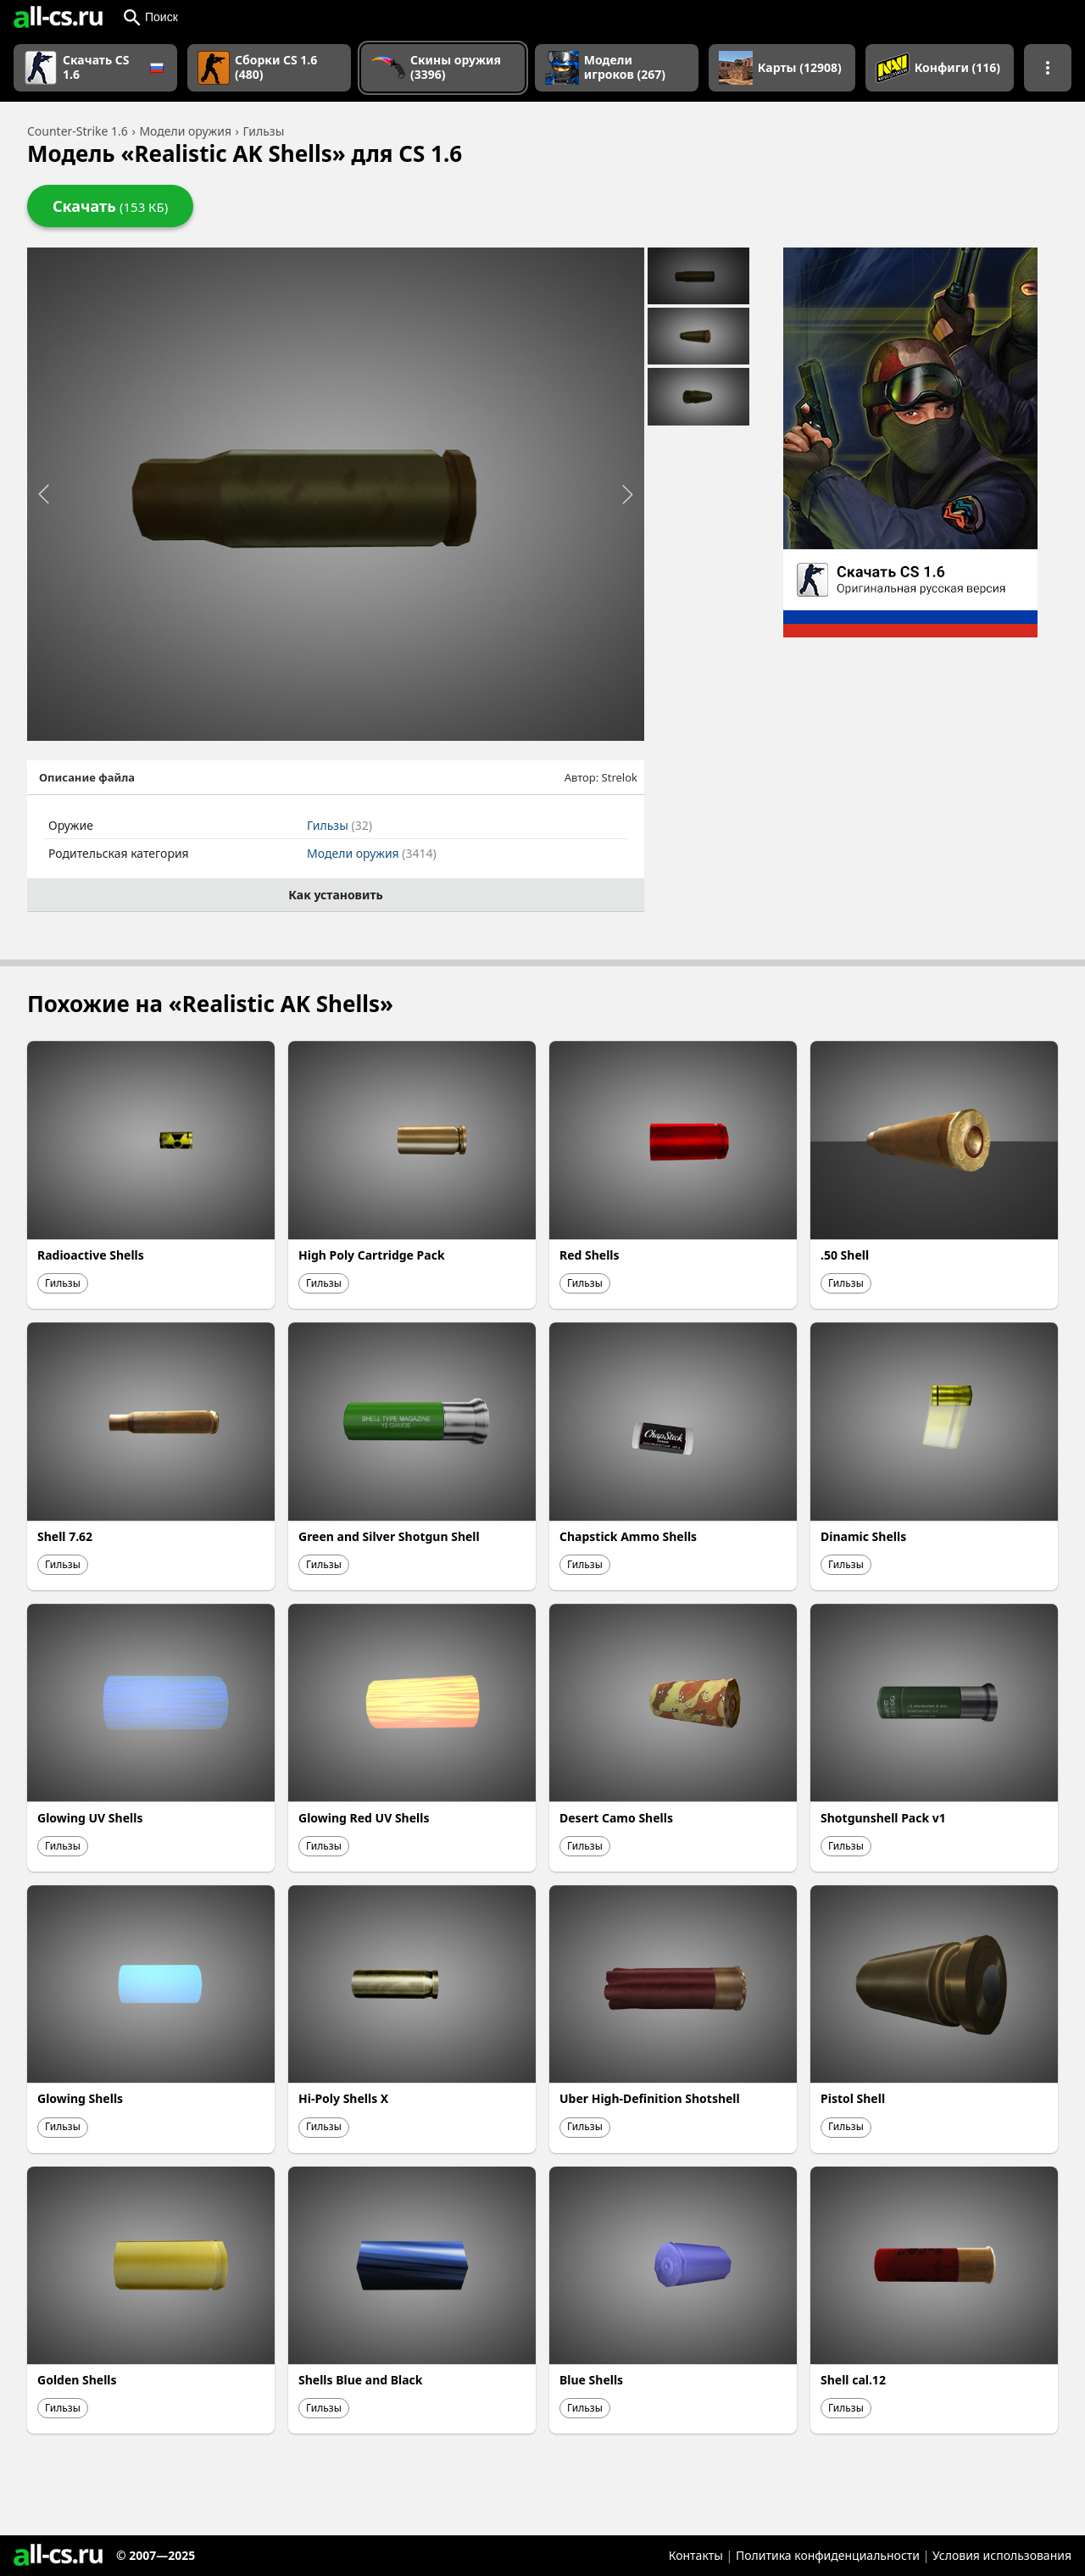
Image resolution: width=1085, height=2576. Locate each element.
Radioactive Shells (90, 1255)
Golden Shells (77, 2380)
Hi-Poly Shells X (343, 2098)
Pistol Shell (853, 2098)
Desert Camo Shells (616, 1818)
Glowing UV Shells (89, 1818)
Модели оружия (372, 853)
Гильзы (339, 825)
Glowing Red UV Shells (363, 1818)
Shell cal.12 (853, 2380)
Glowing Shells (80, 2098)
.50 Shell (845, 1255)
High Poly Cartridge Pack (371, 1255)
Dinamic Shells (863, 1536)
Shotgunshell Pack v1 (883, 1818)
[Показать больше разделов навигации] (1047, 68)
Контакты (696, 2555)
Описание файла (87, 777)
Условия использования (1001, 2555)
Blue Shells (591, 2380)
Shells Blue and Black (360, 2380)
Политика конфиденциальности (828, 2555)
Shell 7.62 (64, 1536)
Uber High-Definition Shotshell (649, 2098)
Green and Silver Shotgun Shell (389, 1536)
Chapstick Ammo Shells (628, 1536)
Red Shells (589, 1255)
